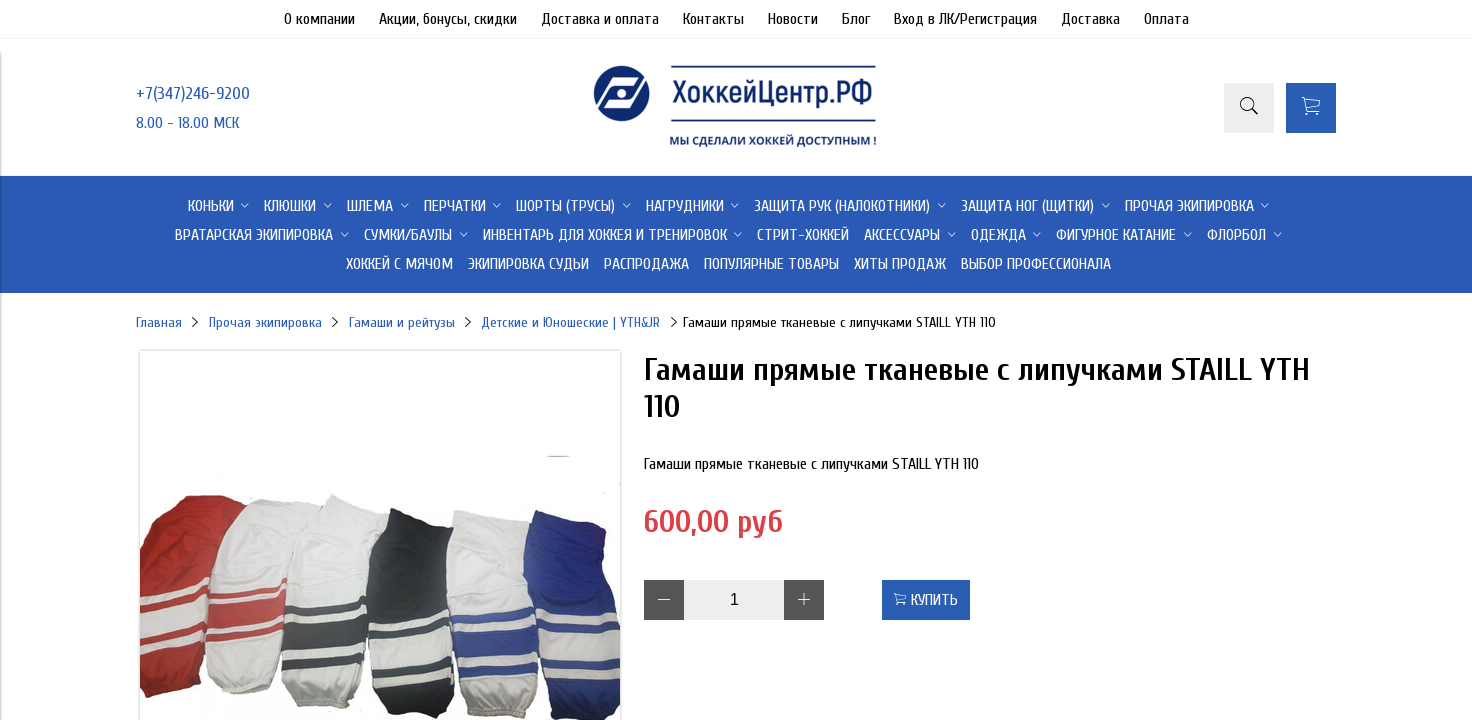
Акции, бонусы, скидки (448, 19)
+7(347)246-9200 (193, 93)
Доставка (1090, 19)
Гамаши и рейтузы (402, 322)
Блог (856, 19)
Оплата (1166, 19)
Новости (793, 19)
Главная (159, 322)
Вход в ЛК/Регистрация (965, 19)
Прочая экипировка (265, 322)
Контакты (713, 19)
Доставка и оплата (600, 19)
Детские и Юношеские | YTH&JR (570, 322)
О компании (319, 19)
